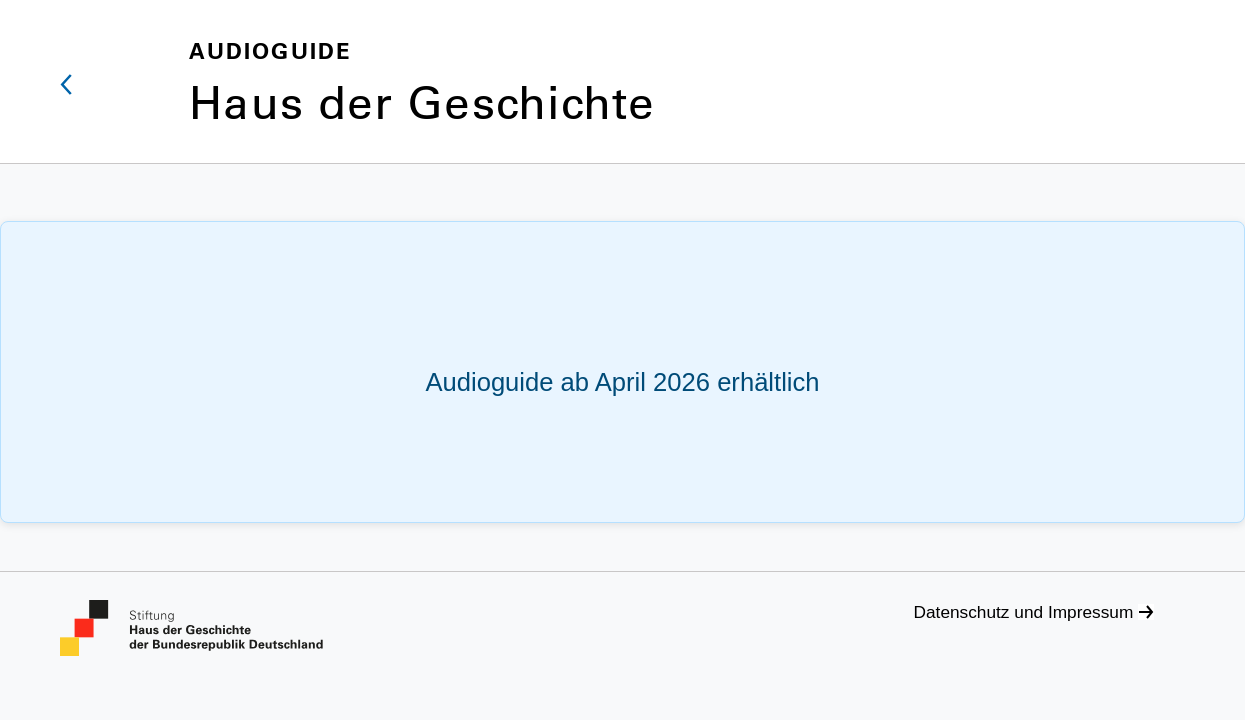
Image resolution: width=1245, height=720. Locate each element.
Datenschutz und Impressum (1024, 612)
